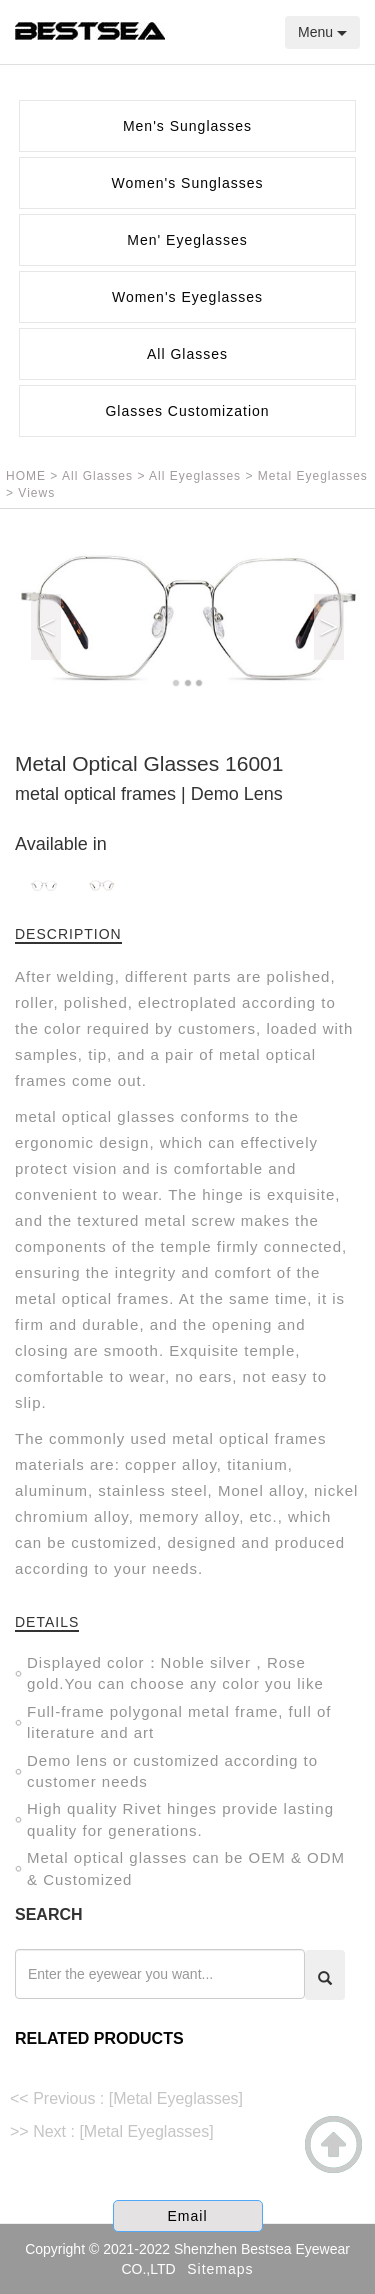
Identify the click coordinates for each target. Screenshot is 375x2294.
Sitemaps (220, 2269)
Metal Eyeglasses (313, 476)
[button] (41, 620)
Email (187, 2216)
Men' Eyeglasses (187, 240)
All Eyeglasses (197, 476)
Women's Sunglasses (188, 183)
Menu (322, 32)
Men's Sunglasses (187, 126)
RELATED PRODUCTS (99, 2038)
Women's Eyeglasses (187, 297)
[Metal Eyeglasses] (176, 2098)
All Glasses (187, 354)
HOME (26, 476)
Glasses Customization (187, 411)
